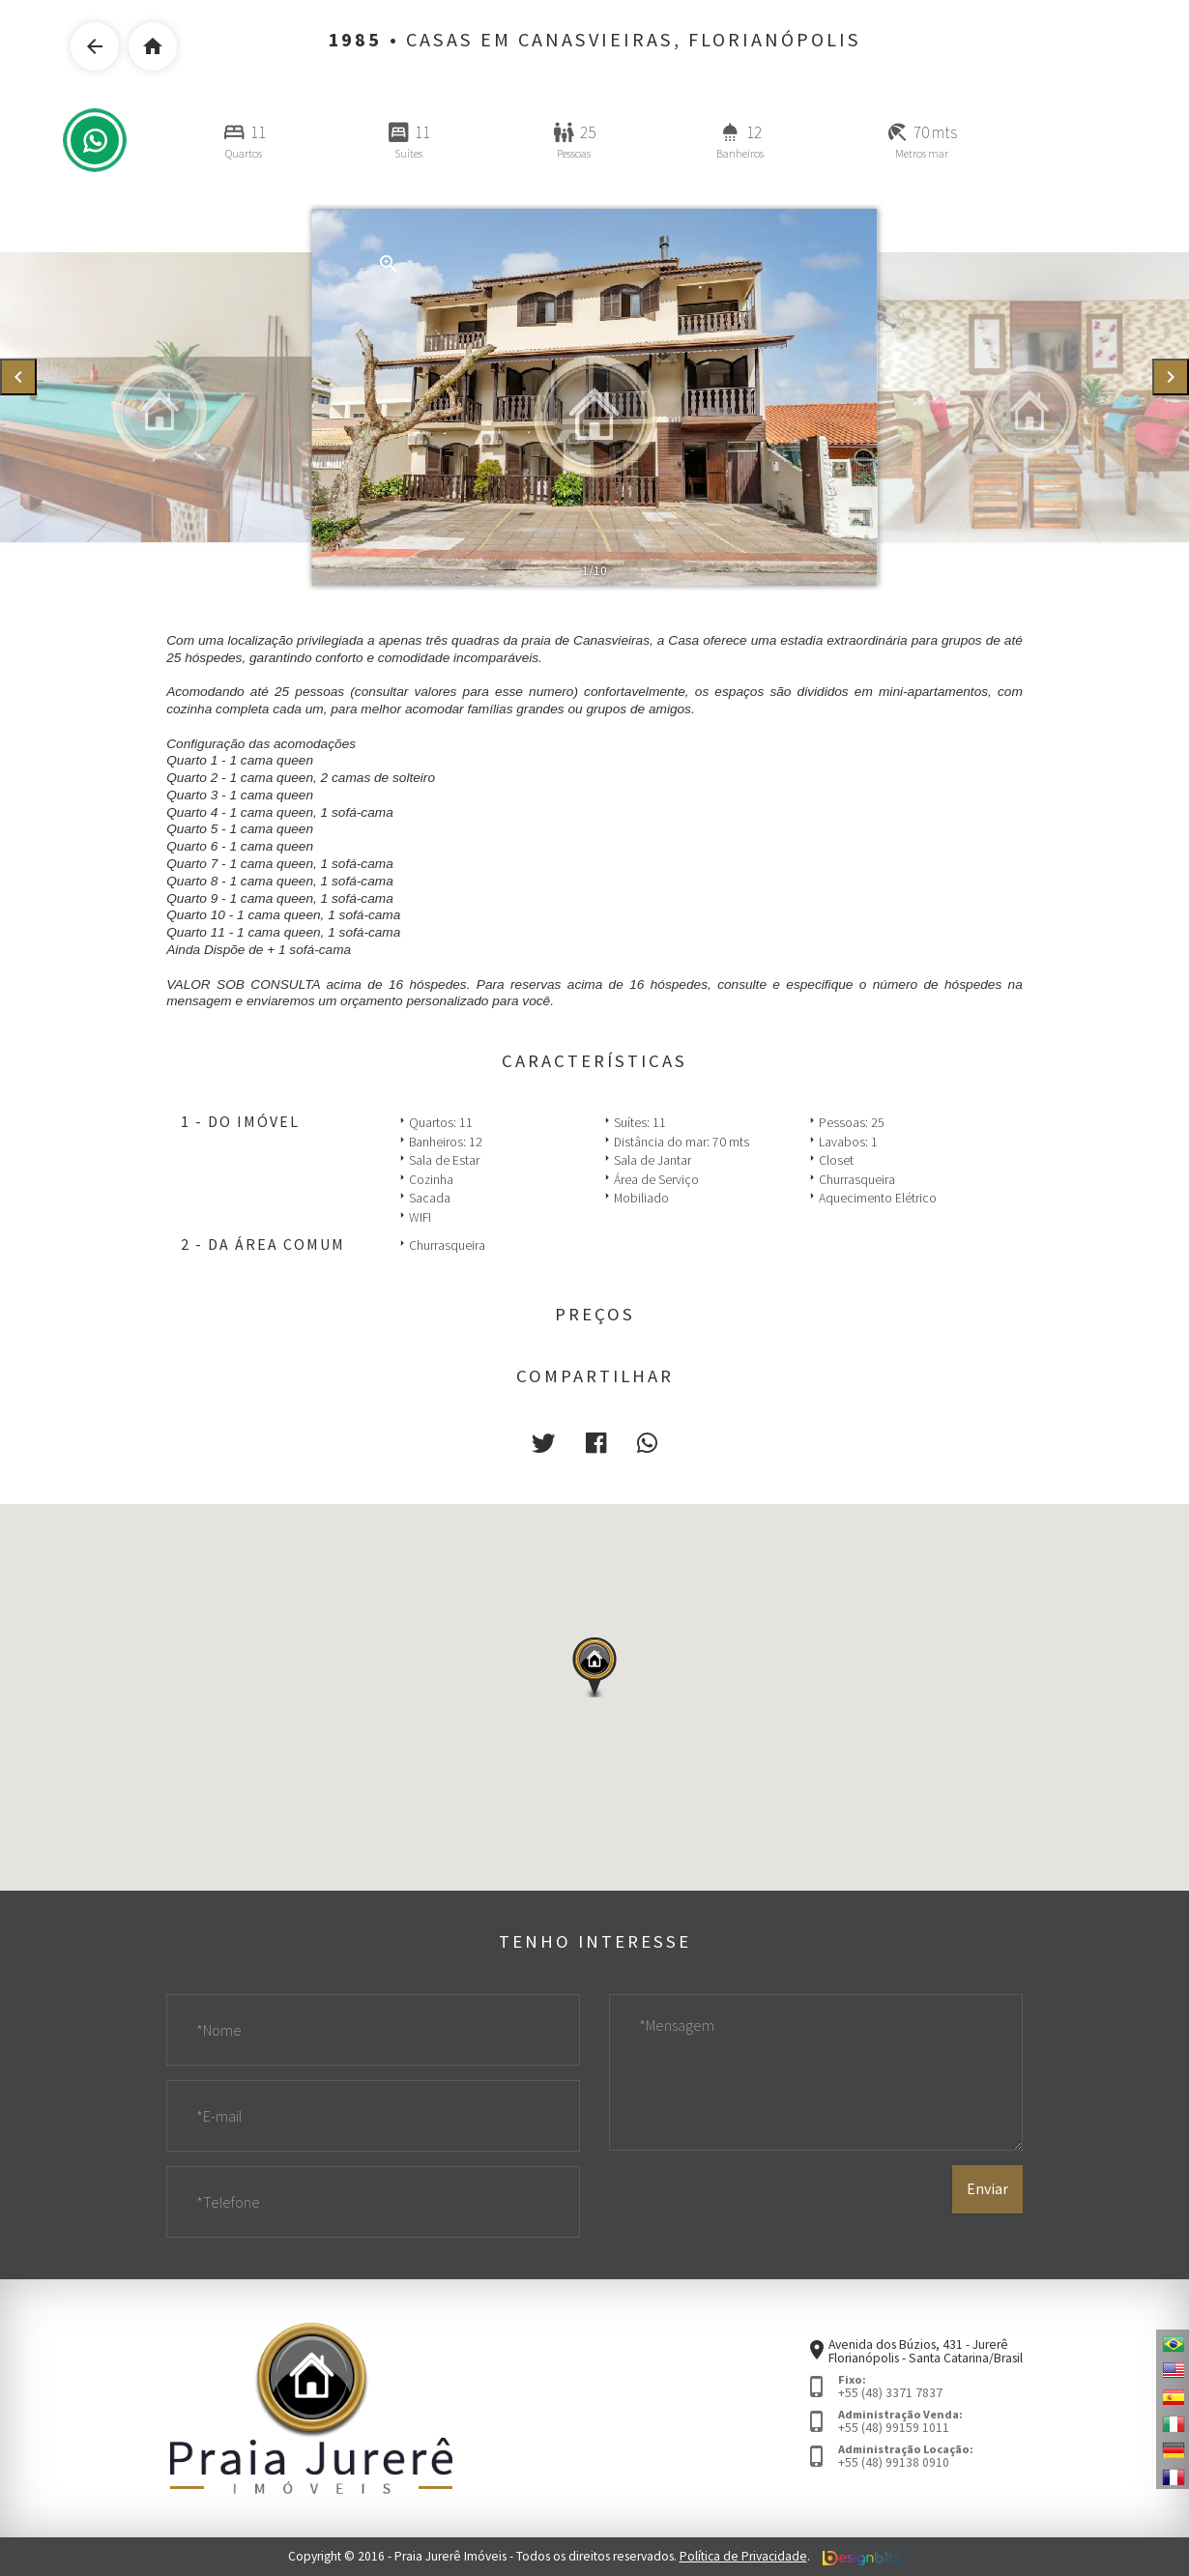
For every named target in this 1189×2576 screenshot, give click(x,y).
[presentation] (18, 377)
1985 (356, 39)
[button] (543, 1444)
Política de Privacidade (743, 2556)
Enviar (987, 2189)
